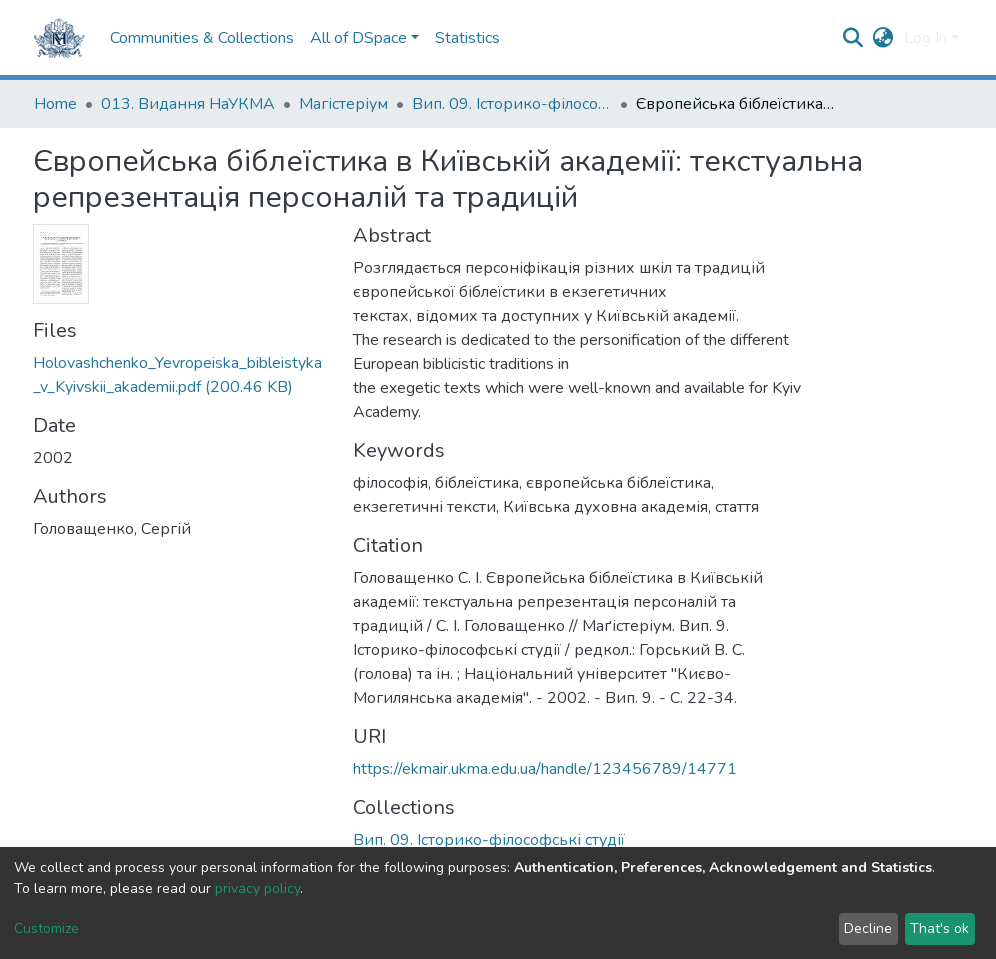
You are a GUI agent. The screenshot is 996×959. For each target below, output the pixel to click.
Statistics (467, 38)
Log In (925, 38)
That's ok (939, 928)
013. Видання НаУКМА (188, 104)
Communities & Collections (202, 38)
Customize (46, 928)
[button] (883, 38)
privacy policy (257, 888)
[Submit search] (853, 38)
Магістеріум (343, 104)
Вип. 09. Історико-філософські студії (512, 104)
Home (55, 104)
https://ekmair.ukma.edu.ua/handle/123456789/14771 (545, 769)
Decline (868, 928)
